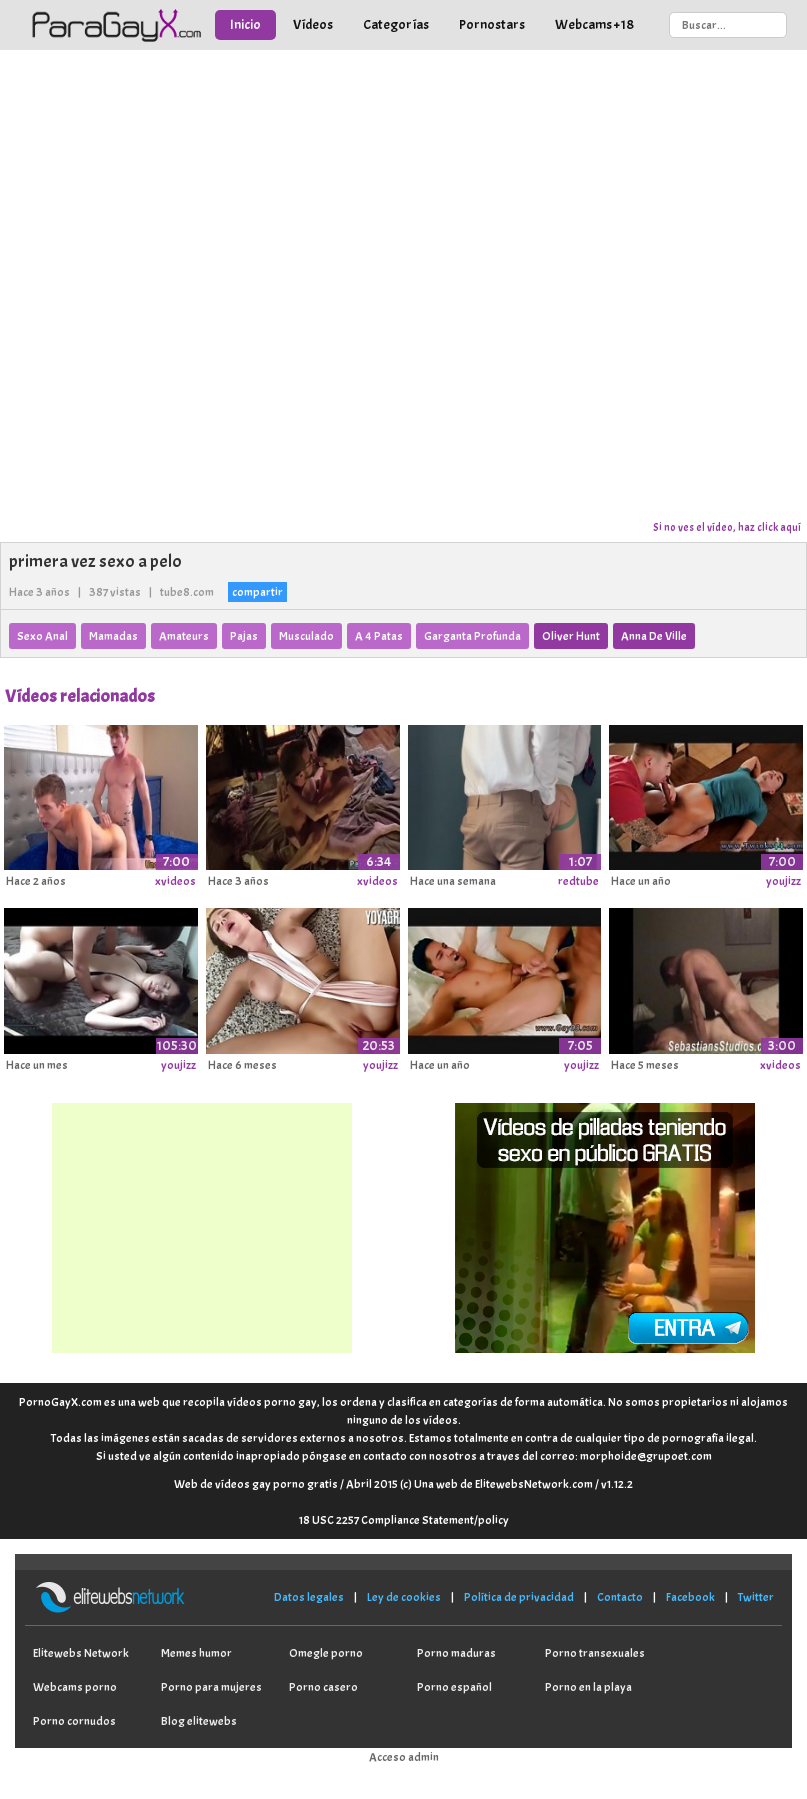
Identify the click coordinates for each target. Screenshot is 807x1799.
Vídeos (313, 24)
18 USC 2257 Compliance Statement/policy (404, 1520)
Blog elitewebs (199, 1721)
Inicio (245, 24)
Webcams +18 (594, 24)
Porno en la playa (588, 1687)
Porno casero (323, 1687)
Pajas (244, 636)
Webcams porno (75, 1687)
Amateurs (184, 636)
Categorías (396, 24)
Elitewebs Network (81, 1653)
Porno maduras (456, 1653)
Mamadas (113, 636)
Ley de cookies (404, 1597)
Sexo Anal (42, 636)
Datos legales (309, 1597)
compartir (257, 592)
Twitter (756, 1597)
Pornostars (492, 24)
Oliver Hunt (571, 636)
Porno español (454, 1687)
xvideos (175, 881)
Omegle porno (326, 1653)
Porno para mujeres (211, 1687)
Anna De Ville (654, 636)
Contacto (620, 1597)
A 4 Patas (379, 636)
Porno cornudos (74, 1721)
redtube (578, 881)
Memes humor (196, 1653)
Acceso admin (404, 1757)
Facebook (690, 1597)
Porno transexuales (595, 1653)
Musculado (306, 636)
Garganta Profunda (472, 636)
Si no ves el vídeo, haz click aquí (727, 527)
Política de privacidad (519, 1597)
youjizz (783, 881)
